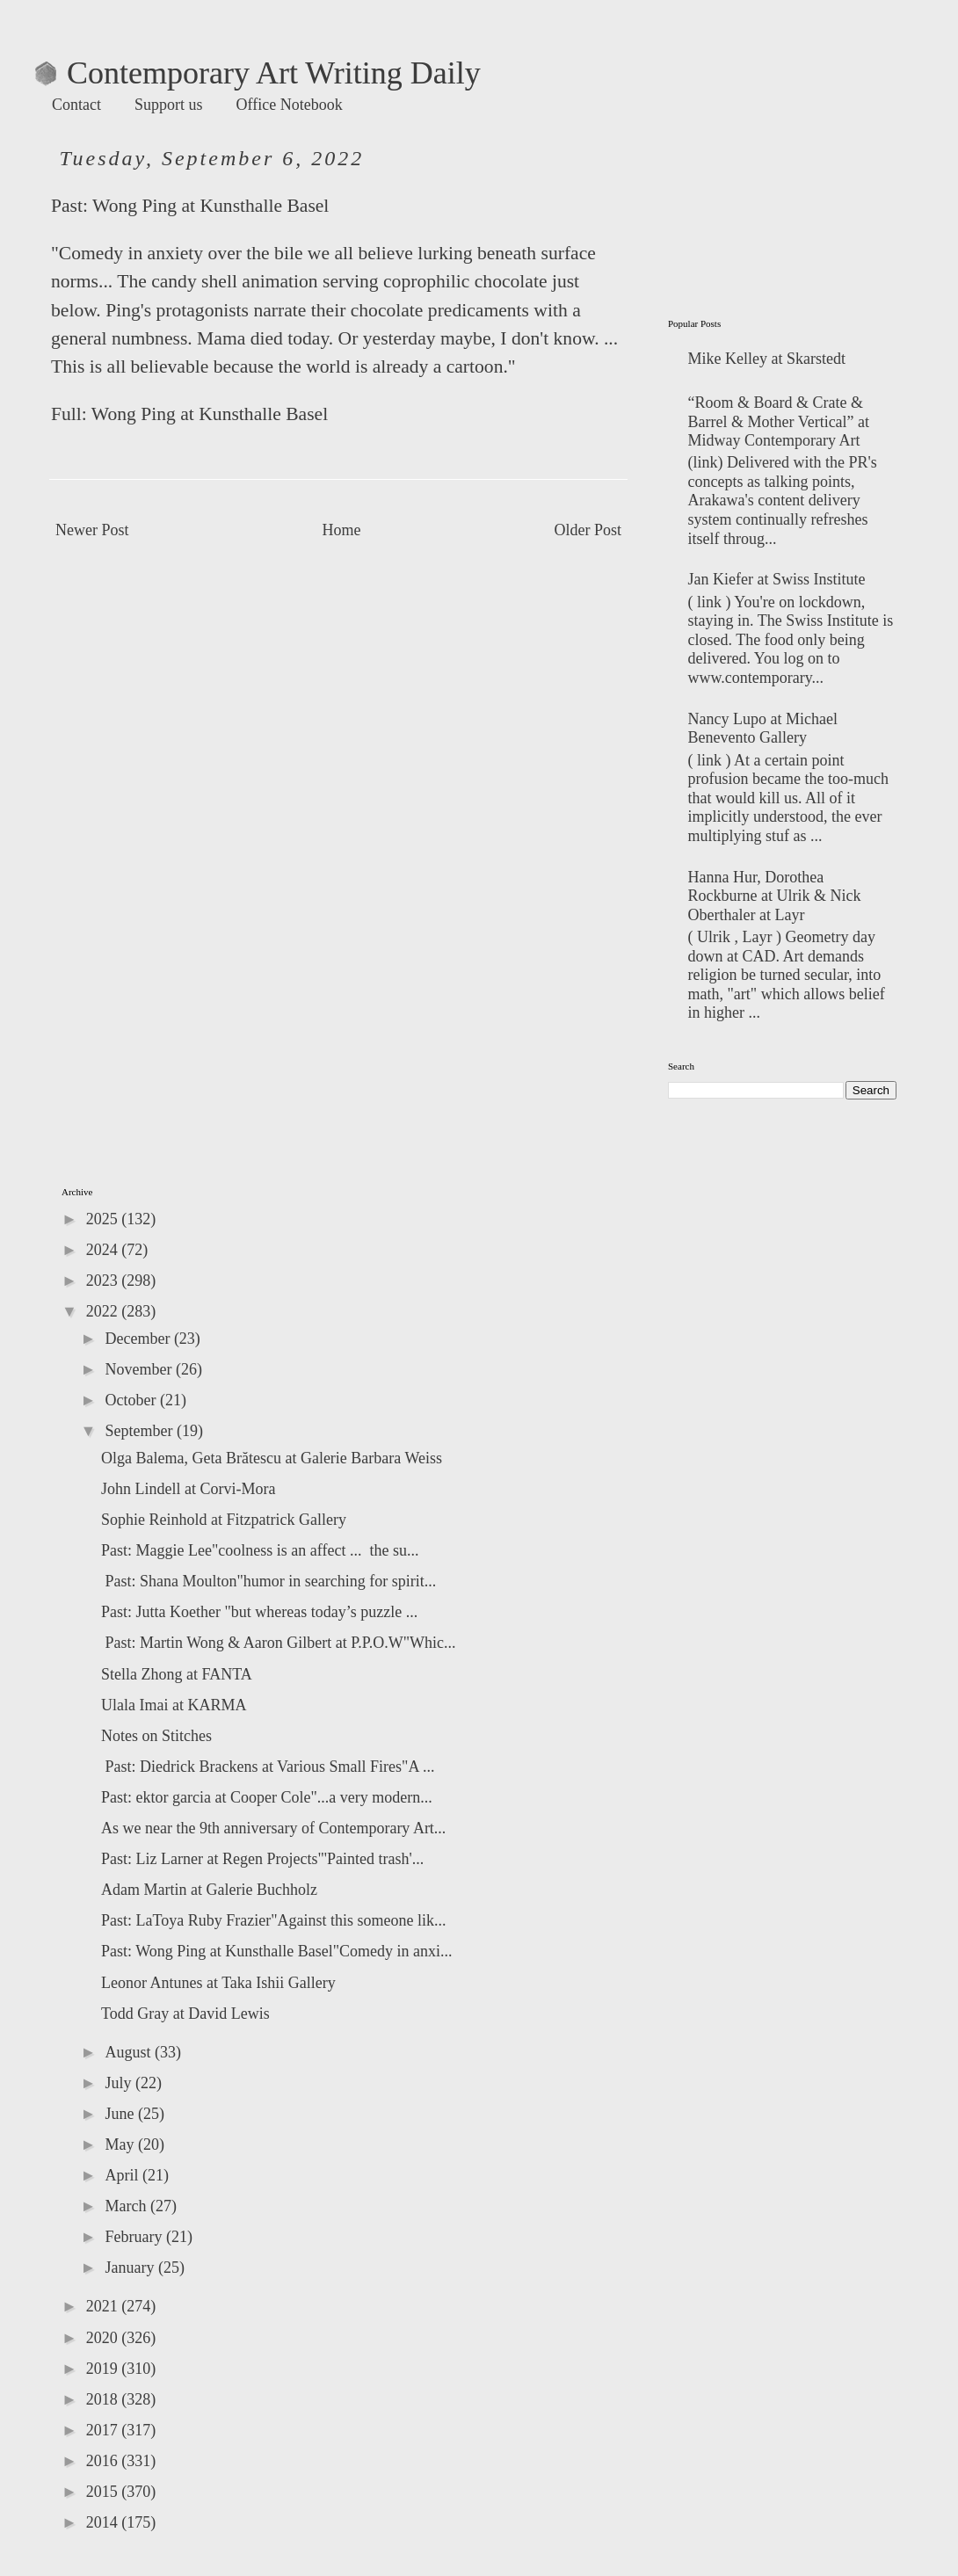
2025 (104, 1219)
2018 (104, 2399)
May (121, 2144)
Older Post (588, 530)
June (121, 2113)
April (123, 2175)
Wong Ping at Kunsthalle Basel (210, 205)
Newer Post (92, 530)
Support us (168, 104)
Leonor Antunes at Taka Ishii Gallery (218, 1983)
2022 (104, 1311)
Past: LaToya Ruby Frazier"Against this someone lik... (273, 1920)
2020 (104, 2338)
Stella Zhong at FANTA (176, 1674)
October (132, 1400)
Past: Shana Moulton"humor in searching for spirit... (268, 1581)
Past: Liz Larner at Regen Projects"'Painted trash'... (262, 1859)
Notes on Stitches (156, 1736)
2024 (104, 1250)
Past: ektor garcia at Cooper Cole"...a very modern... (266, 1797)
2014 (104, 2522)
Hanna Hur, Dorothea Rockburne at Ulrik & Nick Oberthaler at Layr (774, 896)
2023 (104, 1280)
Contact (76, 104)
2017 (104, 2430)
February (135, 2237)
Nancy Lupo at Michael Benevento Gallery (763, 728)
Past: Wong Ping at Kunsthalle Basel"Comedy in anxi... (277, 1951)
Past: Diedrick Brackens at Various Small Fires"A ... (267, 1766)
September (140, 1431)
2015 (104, 2491)
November (140, 1369)
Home (342, 530)
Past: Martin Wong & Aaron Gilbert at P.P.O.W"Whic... (278, 1642)
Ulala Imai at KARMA (173, 1705)
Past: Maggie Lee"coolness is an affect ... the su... (259, 1550)
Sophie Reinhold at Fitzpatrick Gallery (223, 1519)
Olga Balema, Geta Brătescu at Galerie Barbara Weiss (271, 1458)
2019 (104, 2368)
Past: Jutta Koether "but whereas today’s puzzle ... (259, 1612)
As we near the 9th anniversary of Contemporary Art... (273, 1828)
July (120, 2083)
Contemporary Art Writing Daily (258, 73)
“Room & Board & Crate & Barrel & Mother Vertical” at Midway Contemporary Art (779, 421)
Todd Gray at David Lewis (185, 2013)
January (131, 2267)
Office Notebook (289, 104)
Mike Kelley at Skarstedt (767, 358)
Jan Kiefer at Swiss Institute (777, 579)
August (130, 2052)
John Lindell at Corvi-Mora (188, 1489)
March (127, 2206)
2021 (104, 2306)
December (139, 1338)
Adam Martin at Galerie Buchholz (209, 1889)
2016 (104, 2461)
